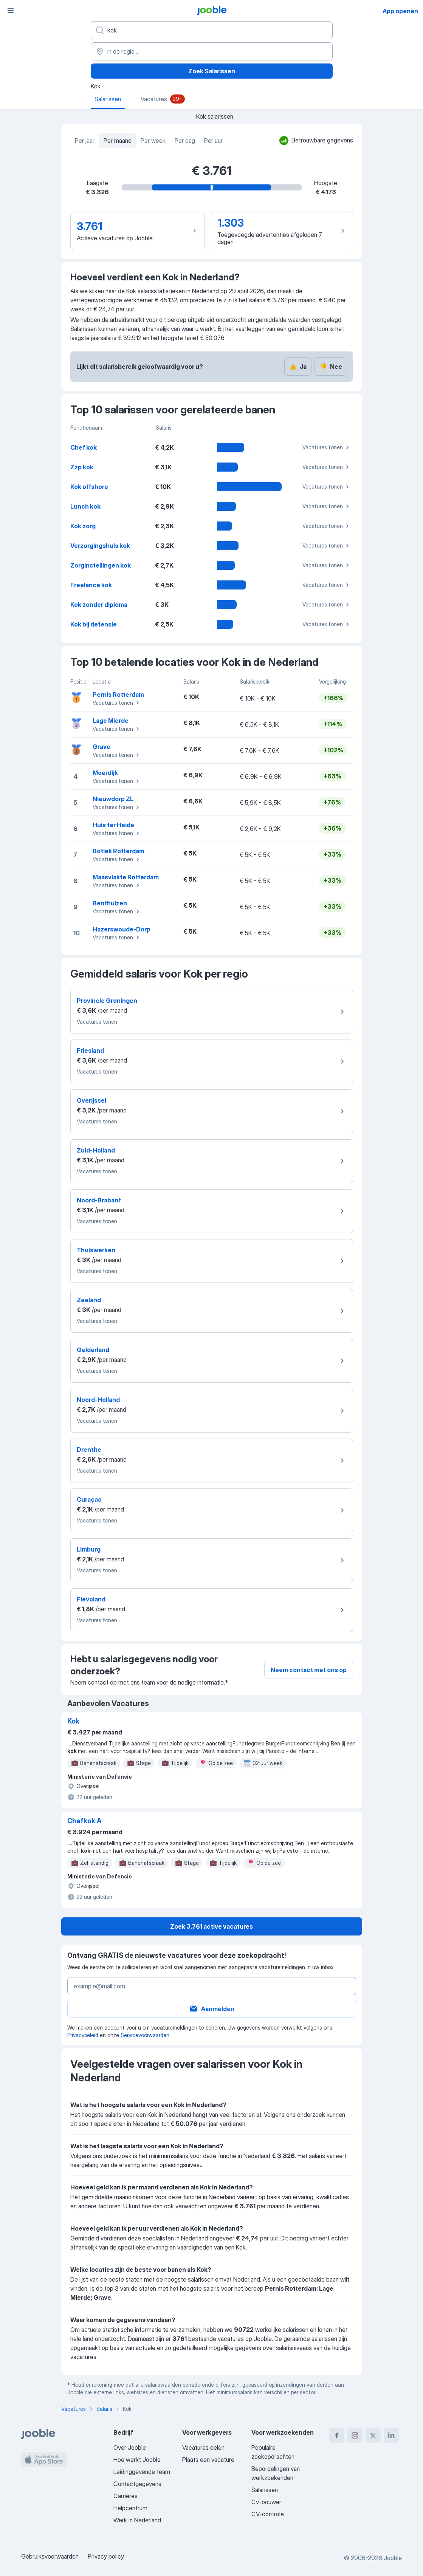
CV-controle (267, 2514)
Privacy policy (106, 2556)
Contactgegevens (137, 2484)
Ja (298, 366)
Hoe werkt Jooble (137, 2459)
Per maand (118, 140)
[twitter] (373, 2435)
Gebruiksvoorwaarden (50, 2556)
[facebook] (336, 2435)
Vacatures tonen (326, 447)
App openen (400, 11)
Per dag (185, 140)
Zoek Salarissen (211, 71)
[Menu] (10, 10)
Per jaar (85, 140)
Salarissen (264, 2490)
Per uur (213, 140)
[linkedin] (391, 2435)
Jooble (393, 2558)
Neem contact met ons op (309, 1670)
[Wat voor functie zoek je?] (212, 30)
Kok (73, 1721)
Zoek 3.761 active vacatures (211, 1926)
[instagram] (355, 2435)
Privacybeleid (82, 2035)
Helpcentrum (130, 2508)
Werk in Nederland (137, 2520)
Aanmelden (211, 2008)
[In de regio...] (212, 51)
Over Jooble (129, 2447)
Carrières (125, 2496)
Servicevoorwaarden (145, 2035)
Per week (153, 140)
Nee (330, 366)
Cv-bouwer (266, 2502)
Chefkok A (84, 1821)
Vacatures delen (203, 2447)
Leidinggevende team (141, 2471)
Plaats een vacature (208, 2459)
